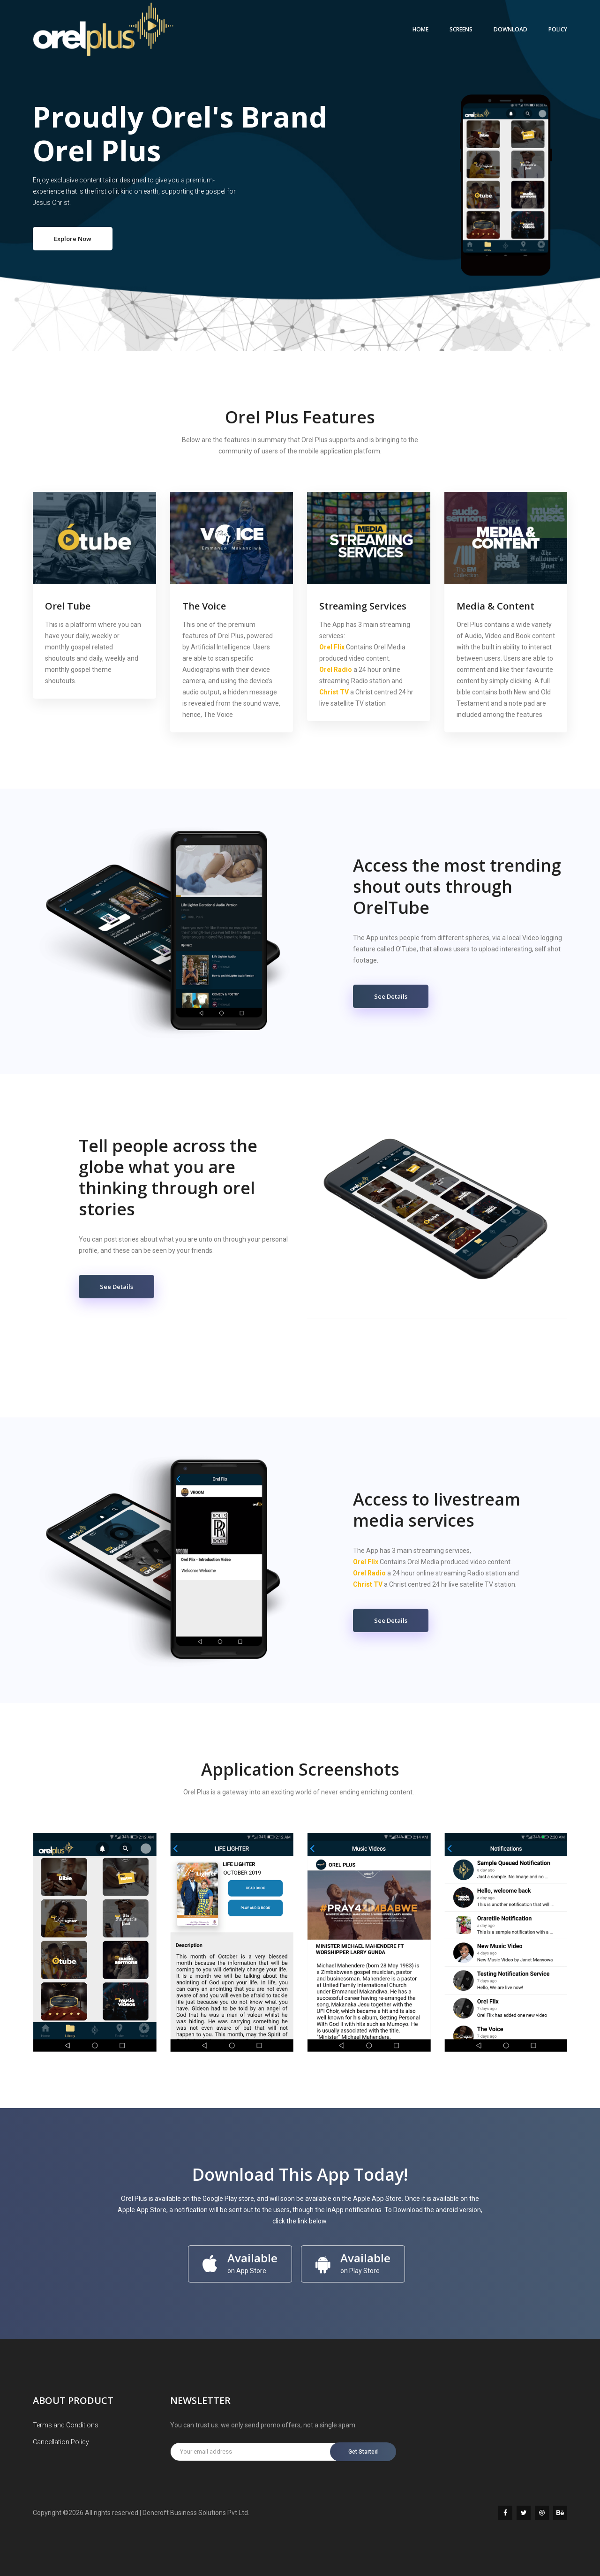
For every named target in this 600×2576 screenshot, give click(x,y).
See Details (390, 996)
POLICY (557, 29)
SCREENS (461, 29)
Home (420, 29)
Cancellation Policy (61, 2442)
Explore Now (72, 238)
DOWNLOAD (510, 29)
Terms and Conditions (65, 2425)
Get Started (363, 2451)
